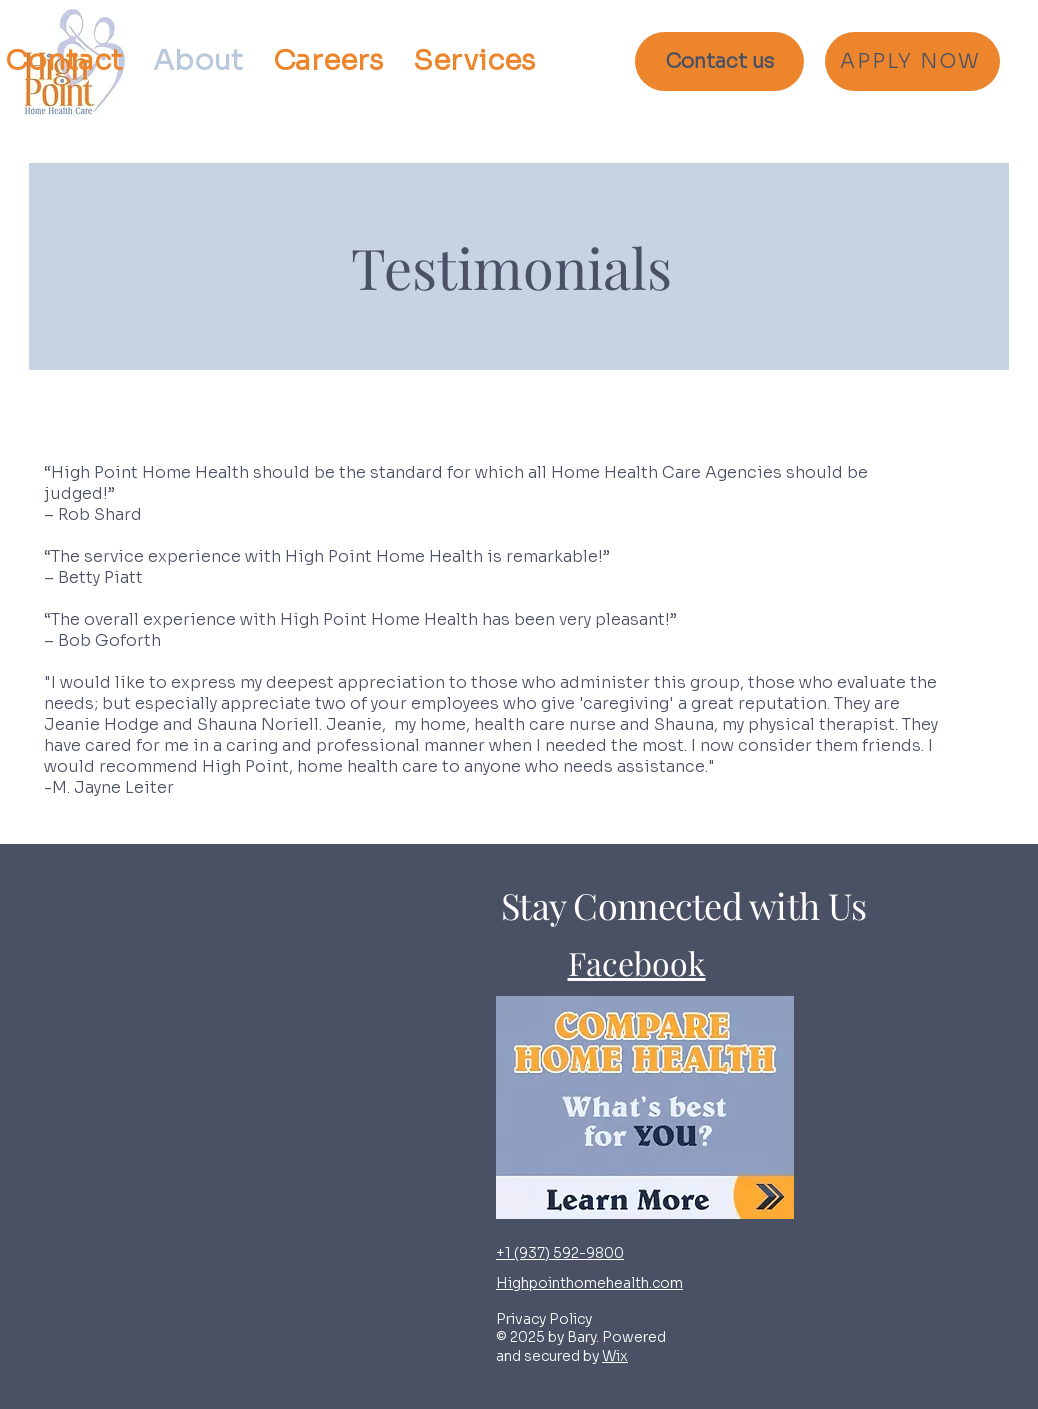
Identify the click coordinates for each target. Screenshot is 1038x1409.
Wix (615, 1356)
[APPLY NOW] (912, 61)
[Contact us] (719, 61)
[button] (474, 61)
